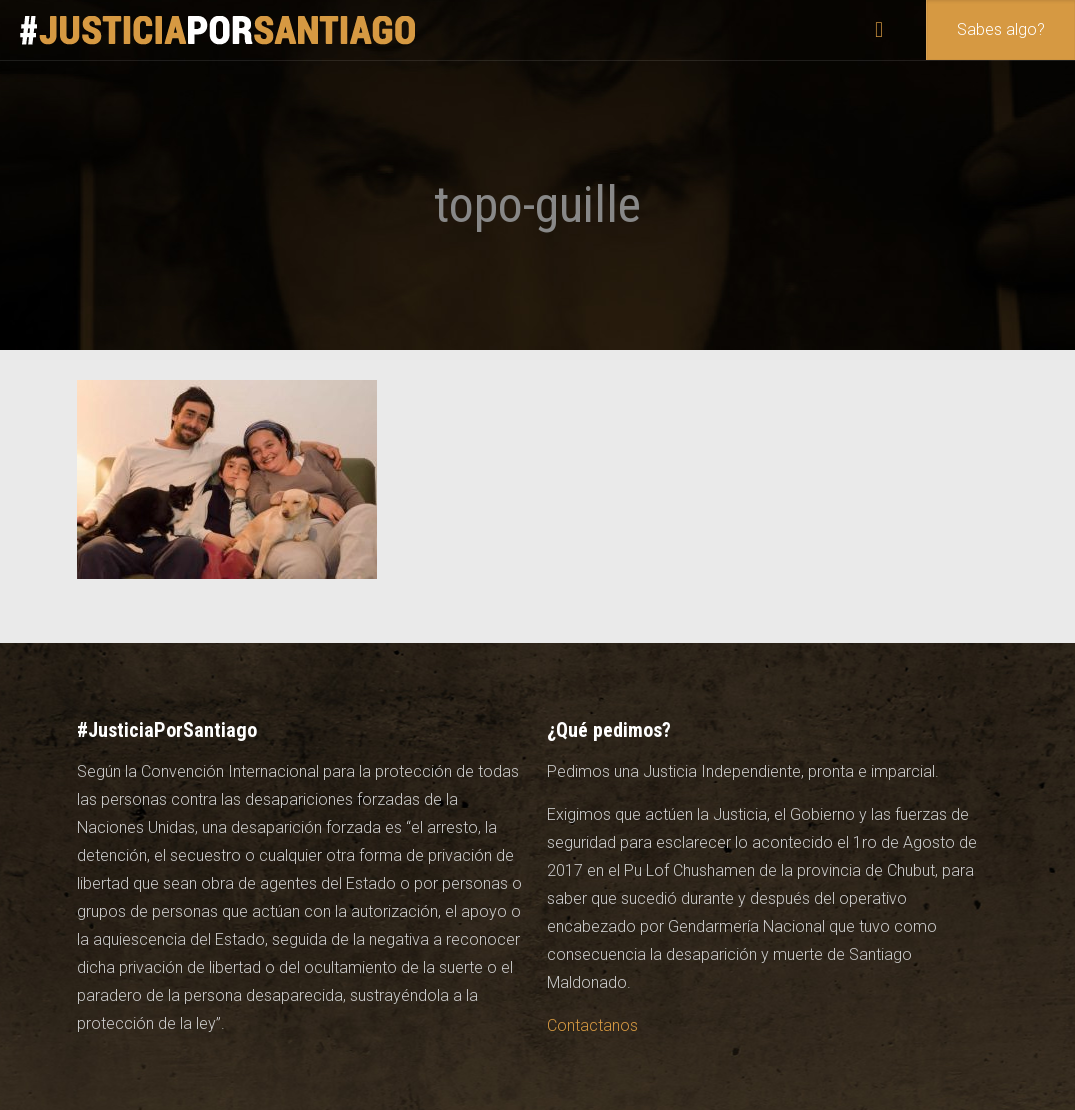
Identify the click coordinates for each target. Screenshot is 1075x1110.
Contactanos (592, 1025)
